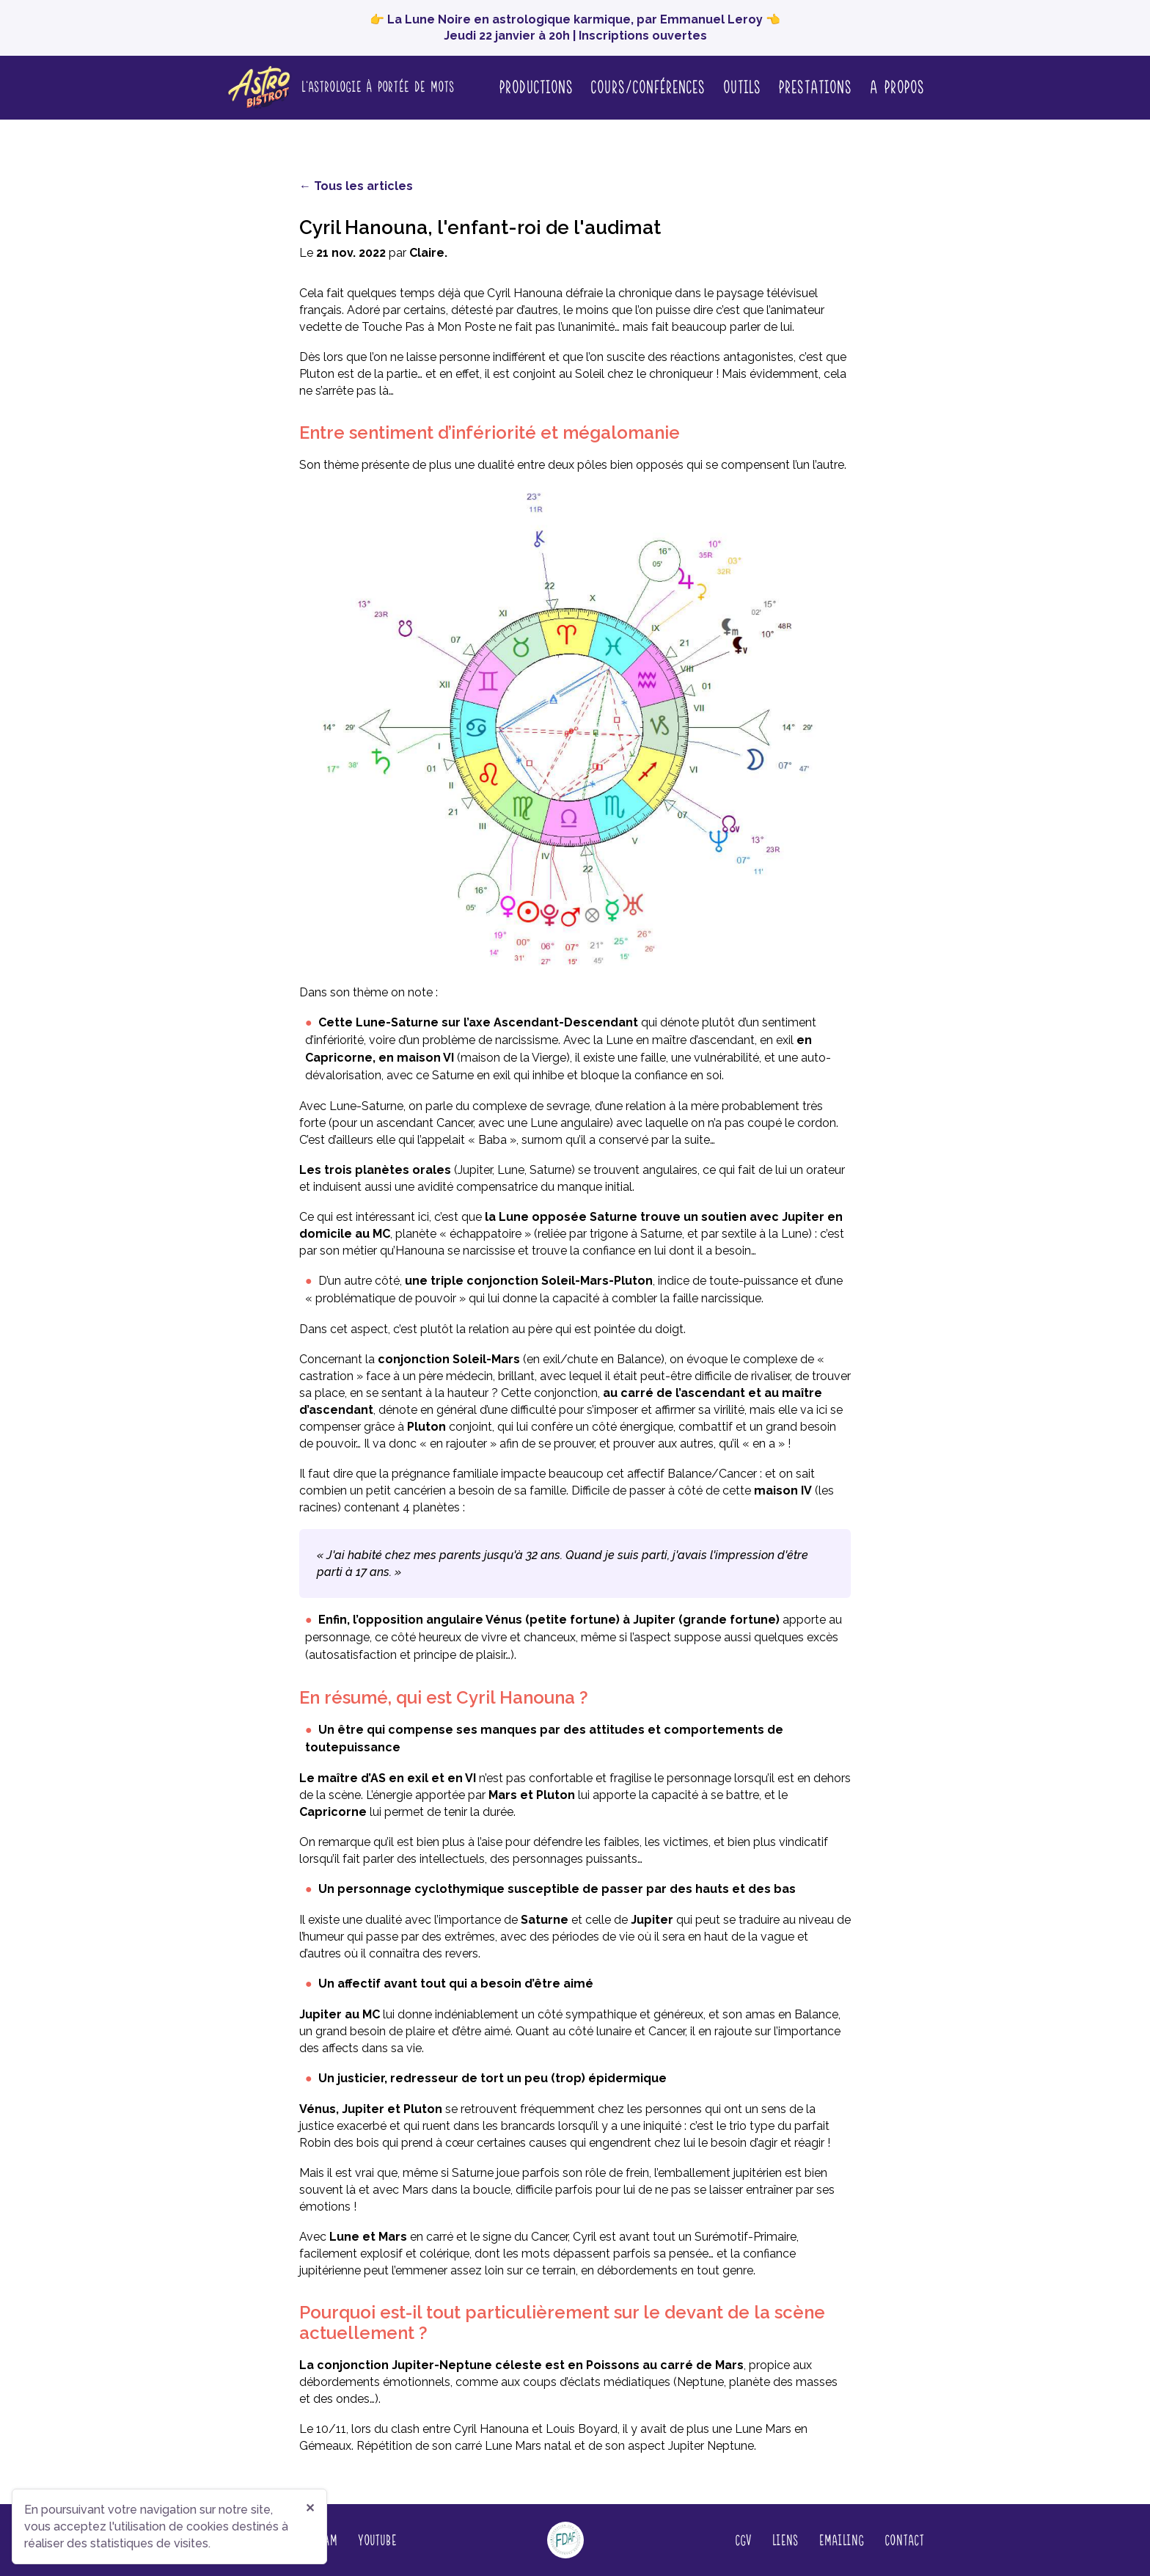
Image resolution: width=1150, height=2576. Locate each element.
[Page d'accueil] (340, 88)
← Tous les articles (356, 186)
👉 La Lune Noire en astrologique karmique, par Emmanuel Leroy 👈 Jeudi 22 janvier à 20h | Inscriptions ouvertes (575, 27)
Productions (536, 85)
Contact (904, 2539)
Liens (785, 2539)
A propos (896, 87)
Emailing (841, 2539)
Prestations (814, 85)
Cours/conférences (647, 85)
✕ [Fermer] (310, 2508)
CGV (743, 2539)
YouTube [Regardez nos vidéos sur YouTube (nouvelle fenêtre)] (377, 2539)
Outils (741, 85)
